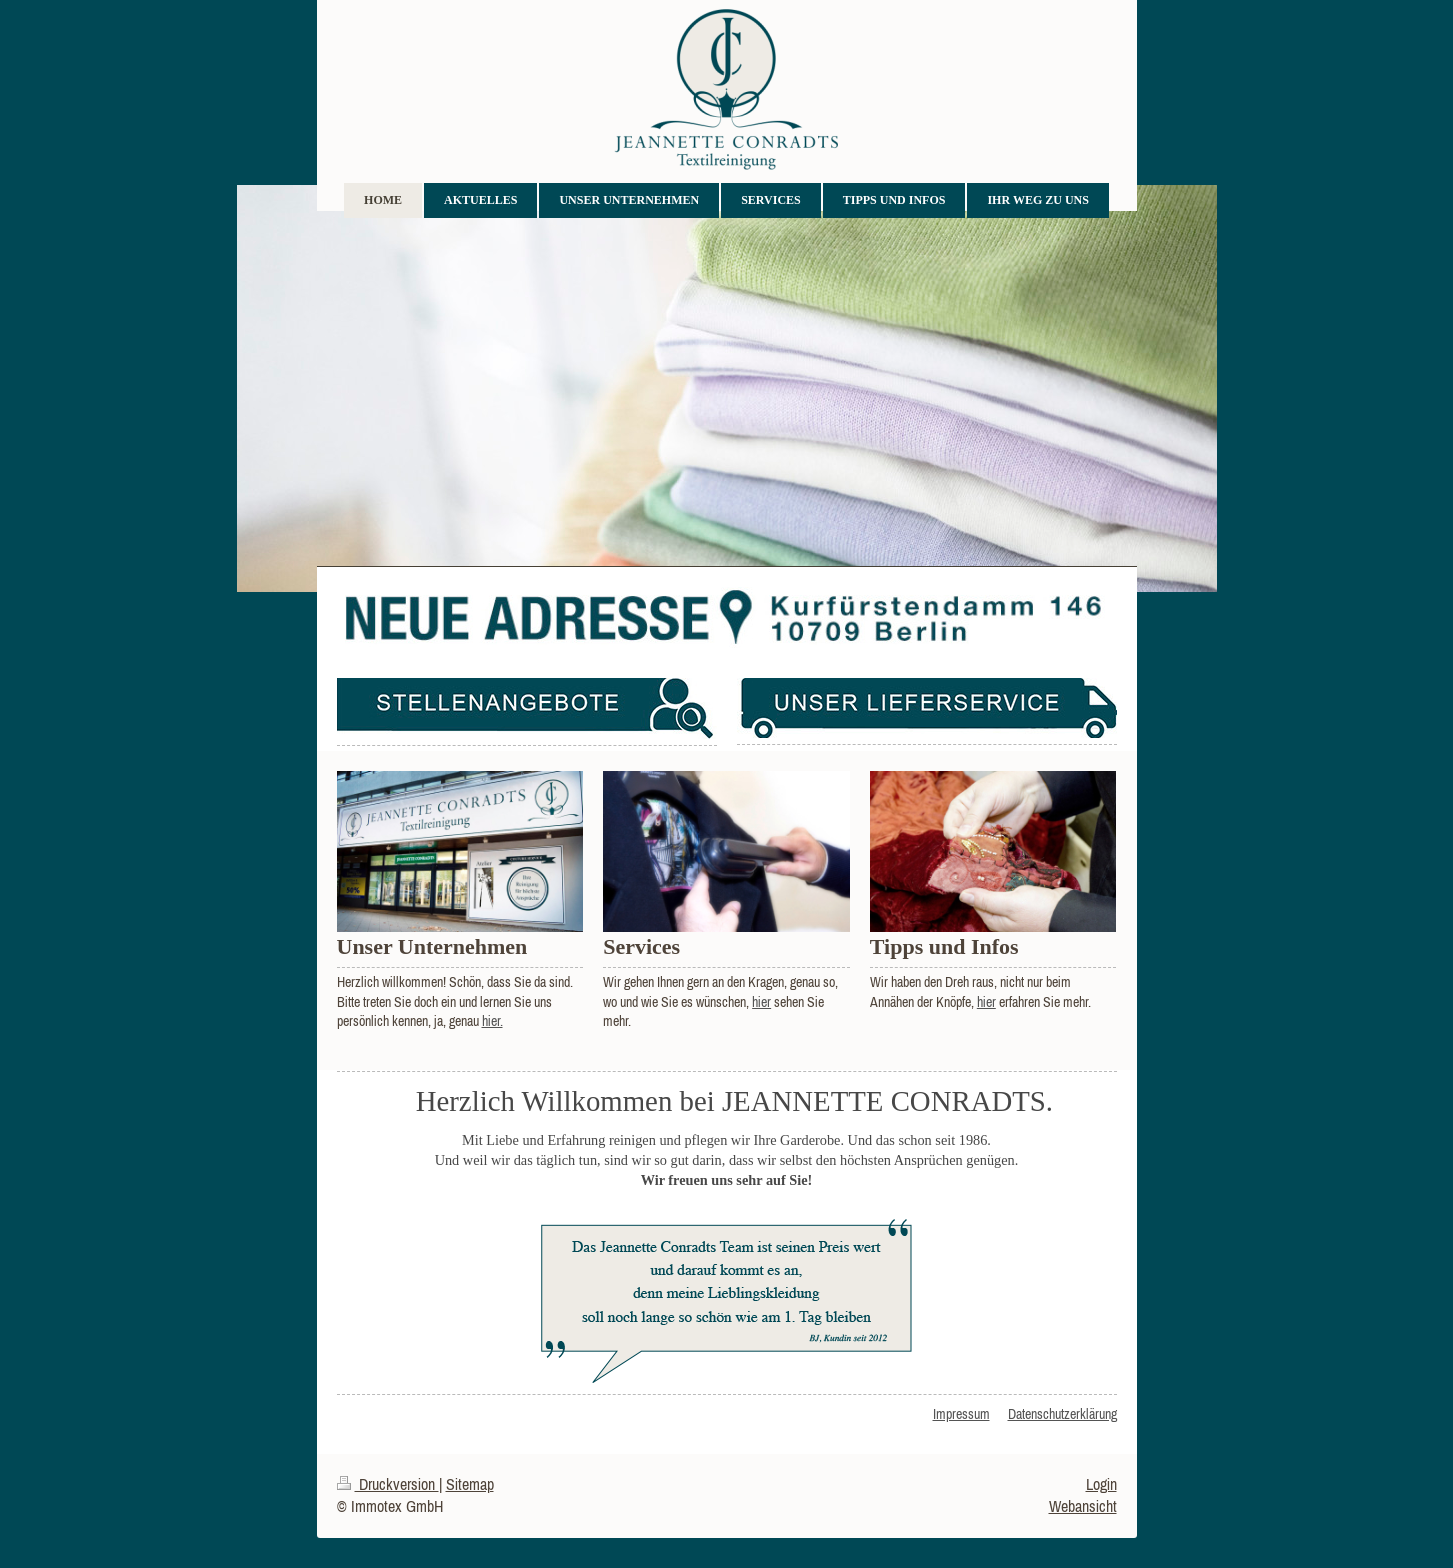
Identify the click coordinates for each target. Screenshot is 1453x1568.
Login (1101, 1484)
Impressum (961, 1414)
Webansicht (1083, 1506)
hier (761, 1002)
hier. (492, 1021)
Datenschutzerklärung (1062, 1414)
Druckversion (388, 1484)
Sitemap (470, 1484)
